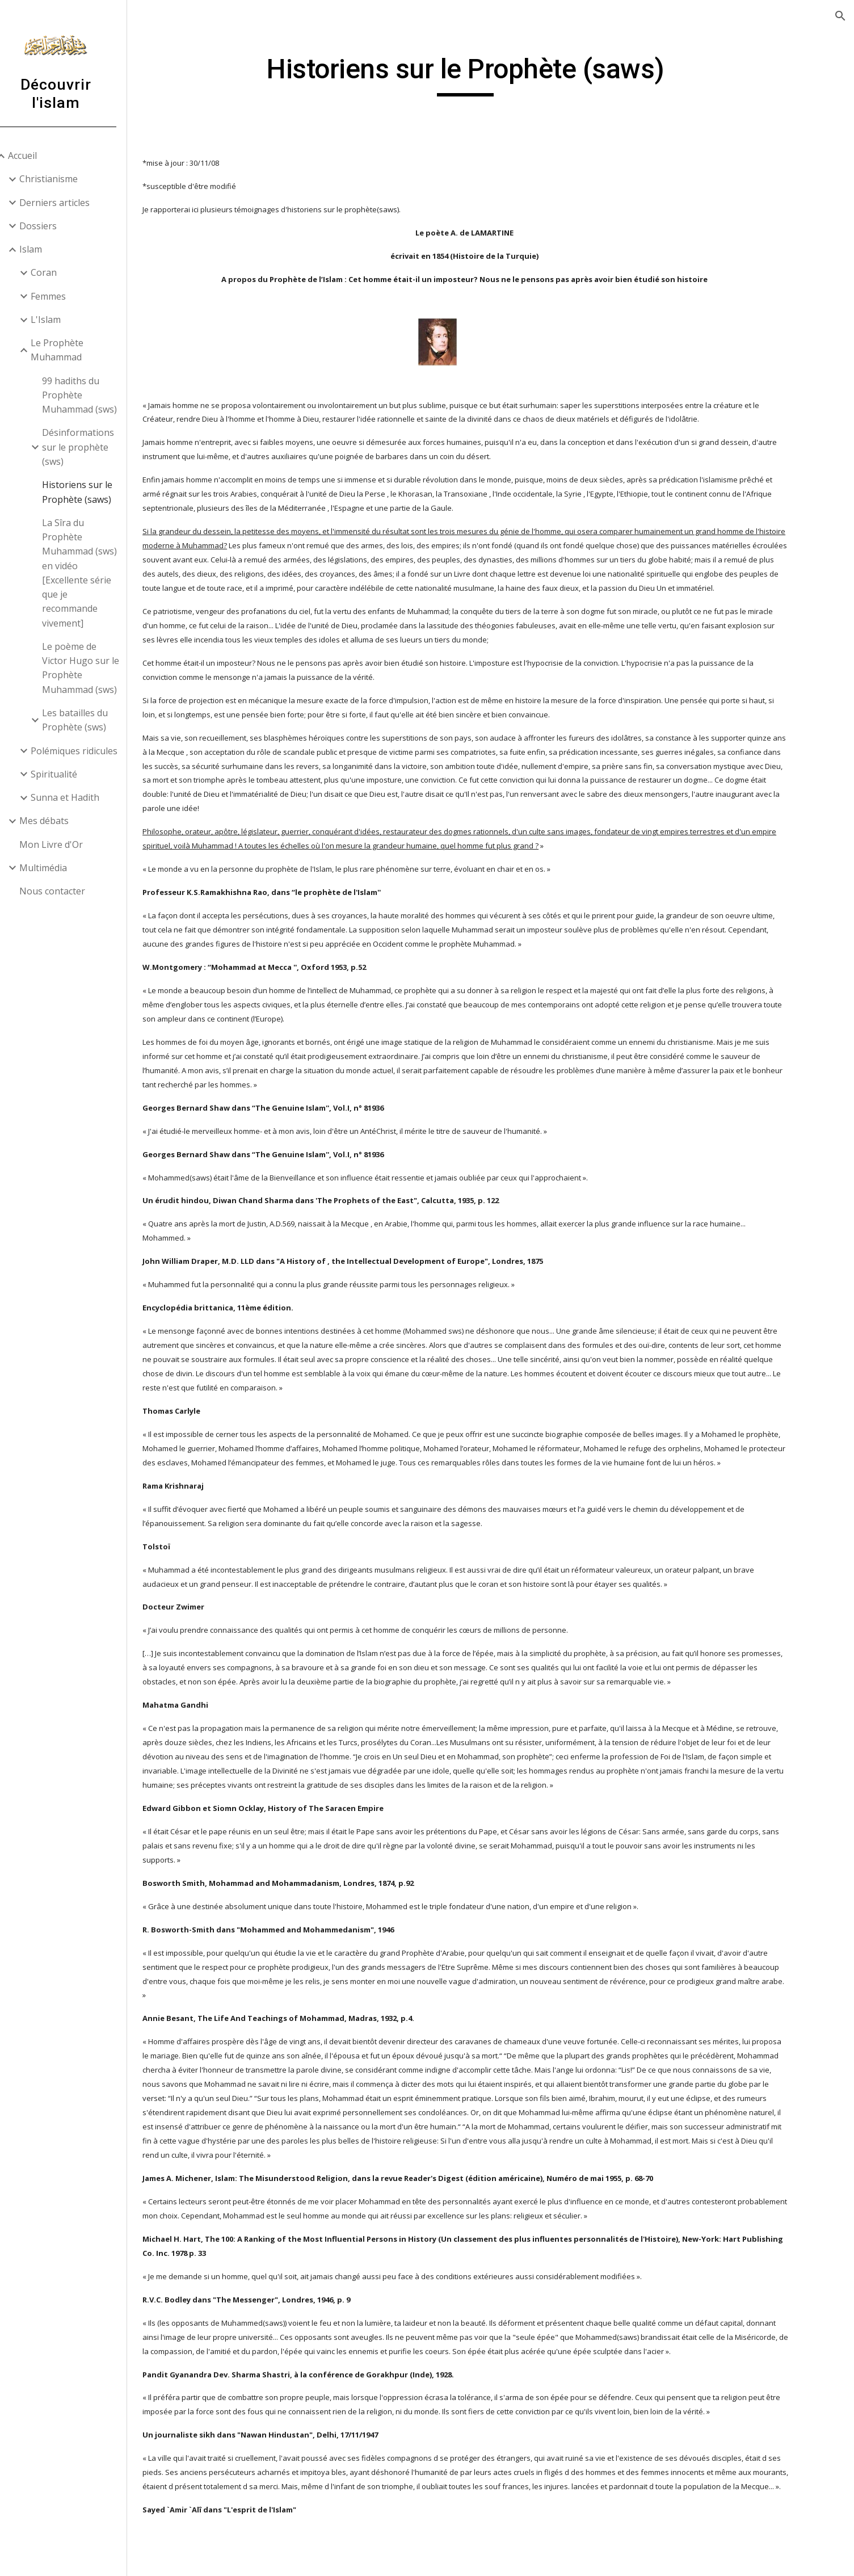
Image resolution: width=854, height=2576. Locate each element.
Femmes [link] (63, 296)
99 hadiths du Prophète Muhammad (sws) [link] (94, 395)
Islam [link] (45, 249)
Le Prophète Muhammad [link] (71, 350)
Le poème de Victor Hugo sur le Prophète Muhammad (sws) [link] (95, 668)
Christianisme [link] (63, 179)
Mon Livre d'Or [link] (66, 844)
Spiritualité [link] (68, 774)
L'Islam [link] (60, 319)
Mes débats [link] (58, 820)
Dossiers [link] (52, 226)
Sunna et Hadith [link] (79, 797)
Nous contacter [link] (67, 891)
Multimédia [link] (58, 868)
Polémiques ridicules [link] (88, 751)
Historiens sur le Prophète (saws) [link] (92, 491)
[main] (498, 74)
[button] (840, 16)
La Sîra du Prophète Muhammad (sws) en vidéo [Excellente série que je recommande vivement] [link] (94, 572)
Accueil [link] (37, 155)
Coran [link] (58, 272)
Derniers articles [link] (69, 202)
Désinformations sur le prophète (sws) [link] (93, 447)
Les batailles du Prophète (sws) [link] (90, 720)
